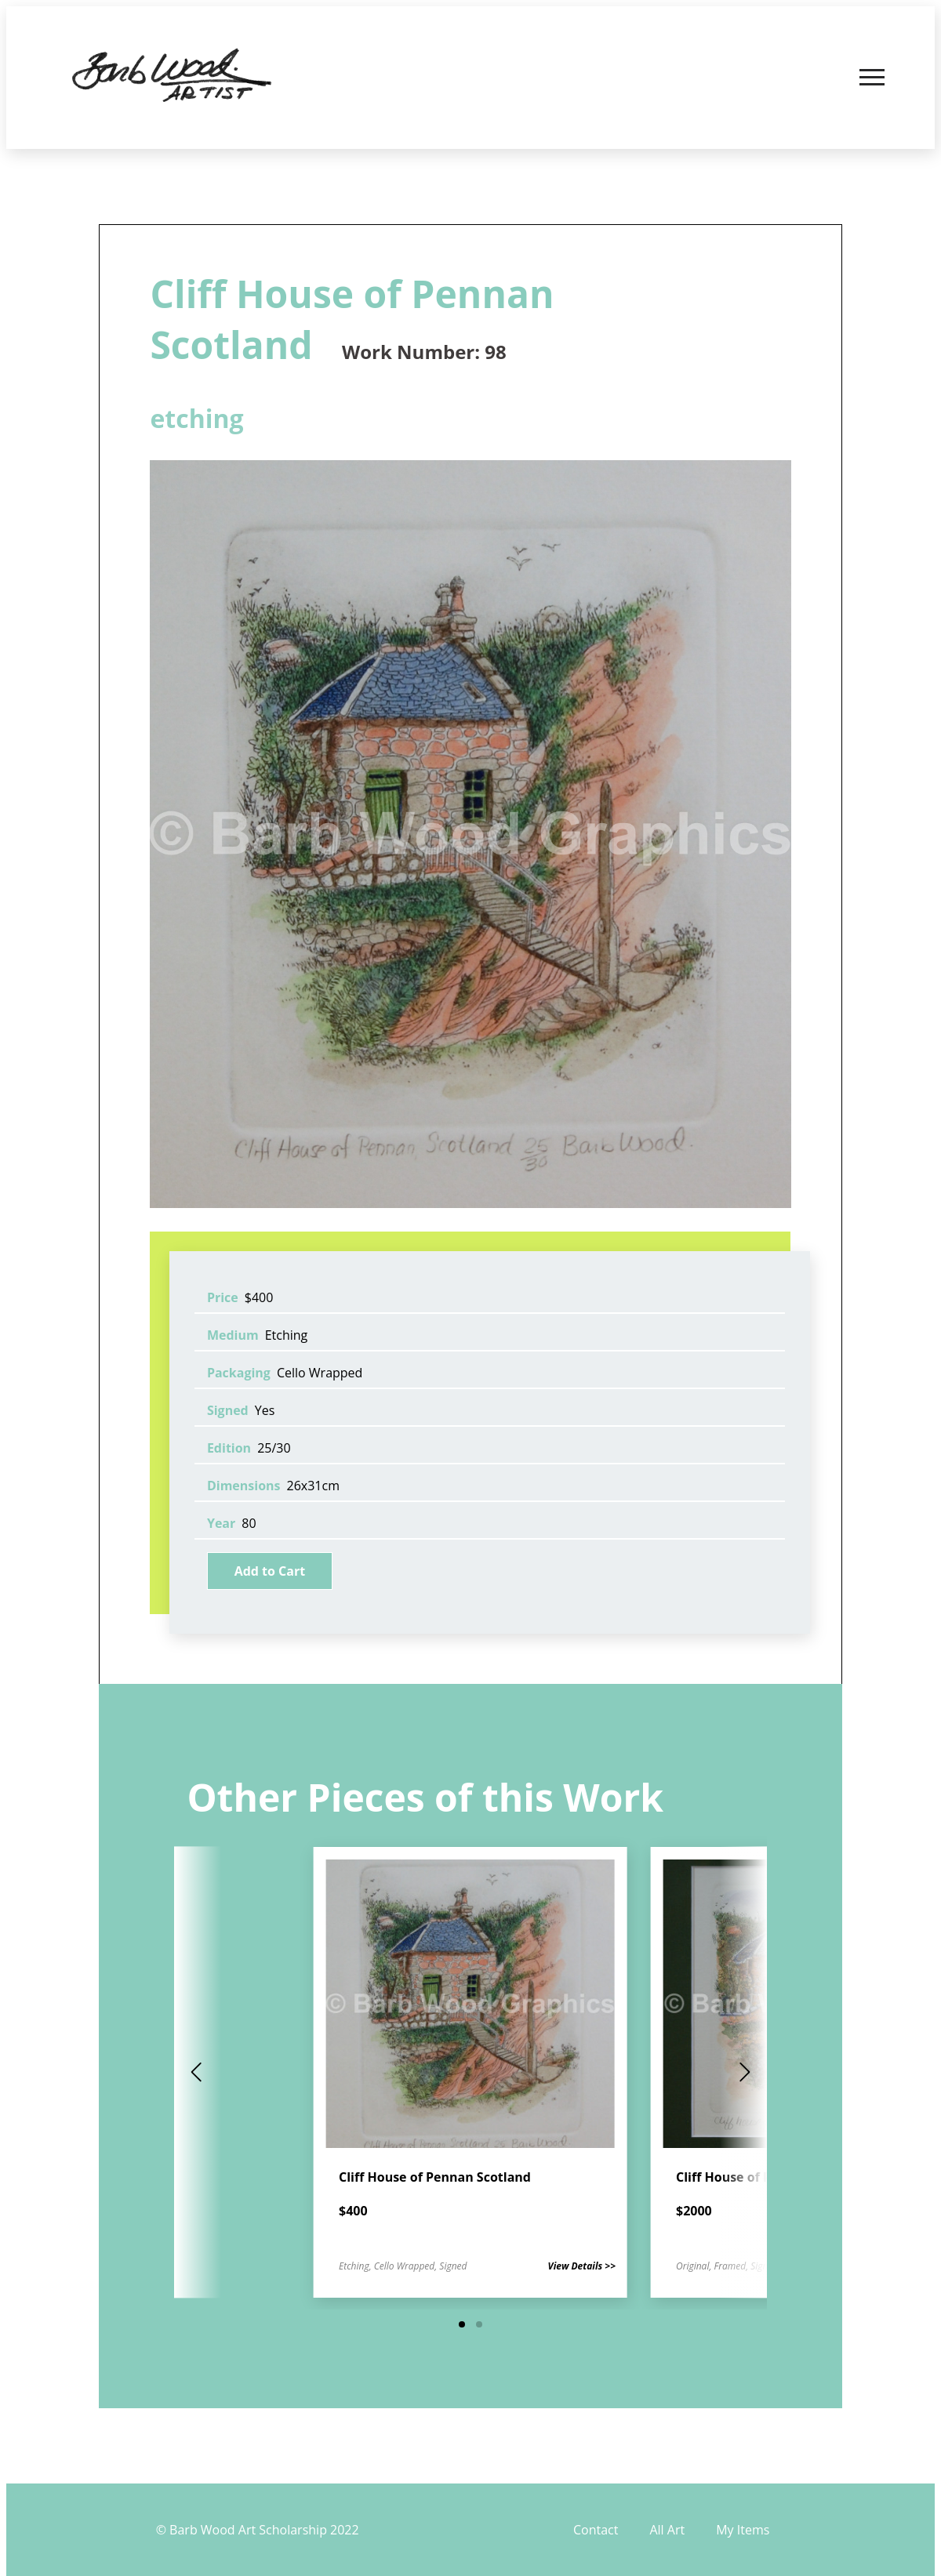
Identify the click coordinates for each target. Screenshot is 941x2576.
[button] (461, 2324)
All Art (667, 2529)
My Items (742, 2529)
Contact (595, 2529)
